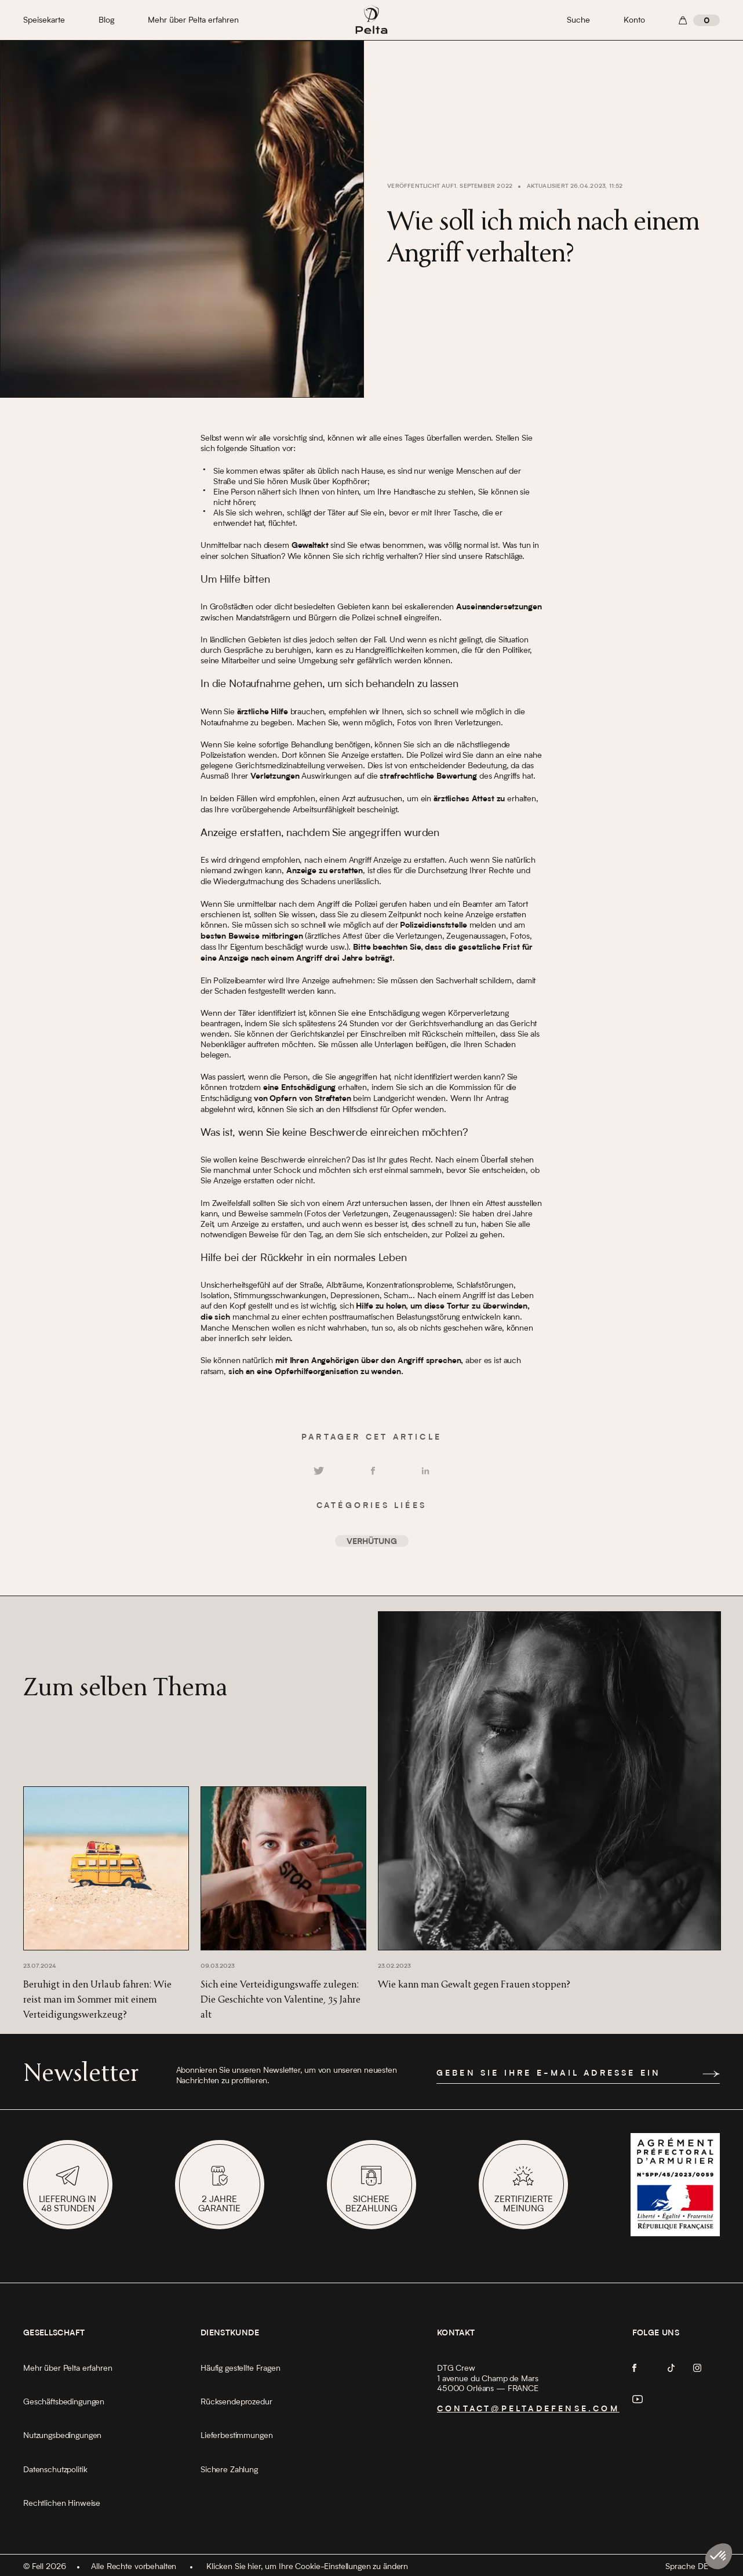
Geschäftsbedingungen (63, 2402)
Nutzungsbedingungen (62, 2436)
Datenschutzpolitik (55, 2470)
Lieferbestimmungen (236, 2436)
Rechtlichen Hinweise (61, 2503)
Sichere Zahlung (229, 2470)
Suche (578, 20)
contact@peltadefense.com (528, 2410)
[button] (719, 2556)
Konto (634, 20)
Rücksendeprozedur (236, 2402)
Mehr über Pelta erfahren (193, 20)
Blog (106, 20)
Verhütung (372, 1542)
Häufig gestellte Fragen (241, 2368)
